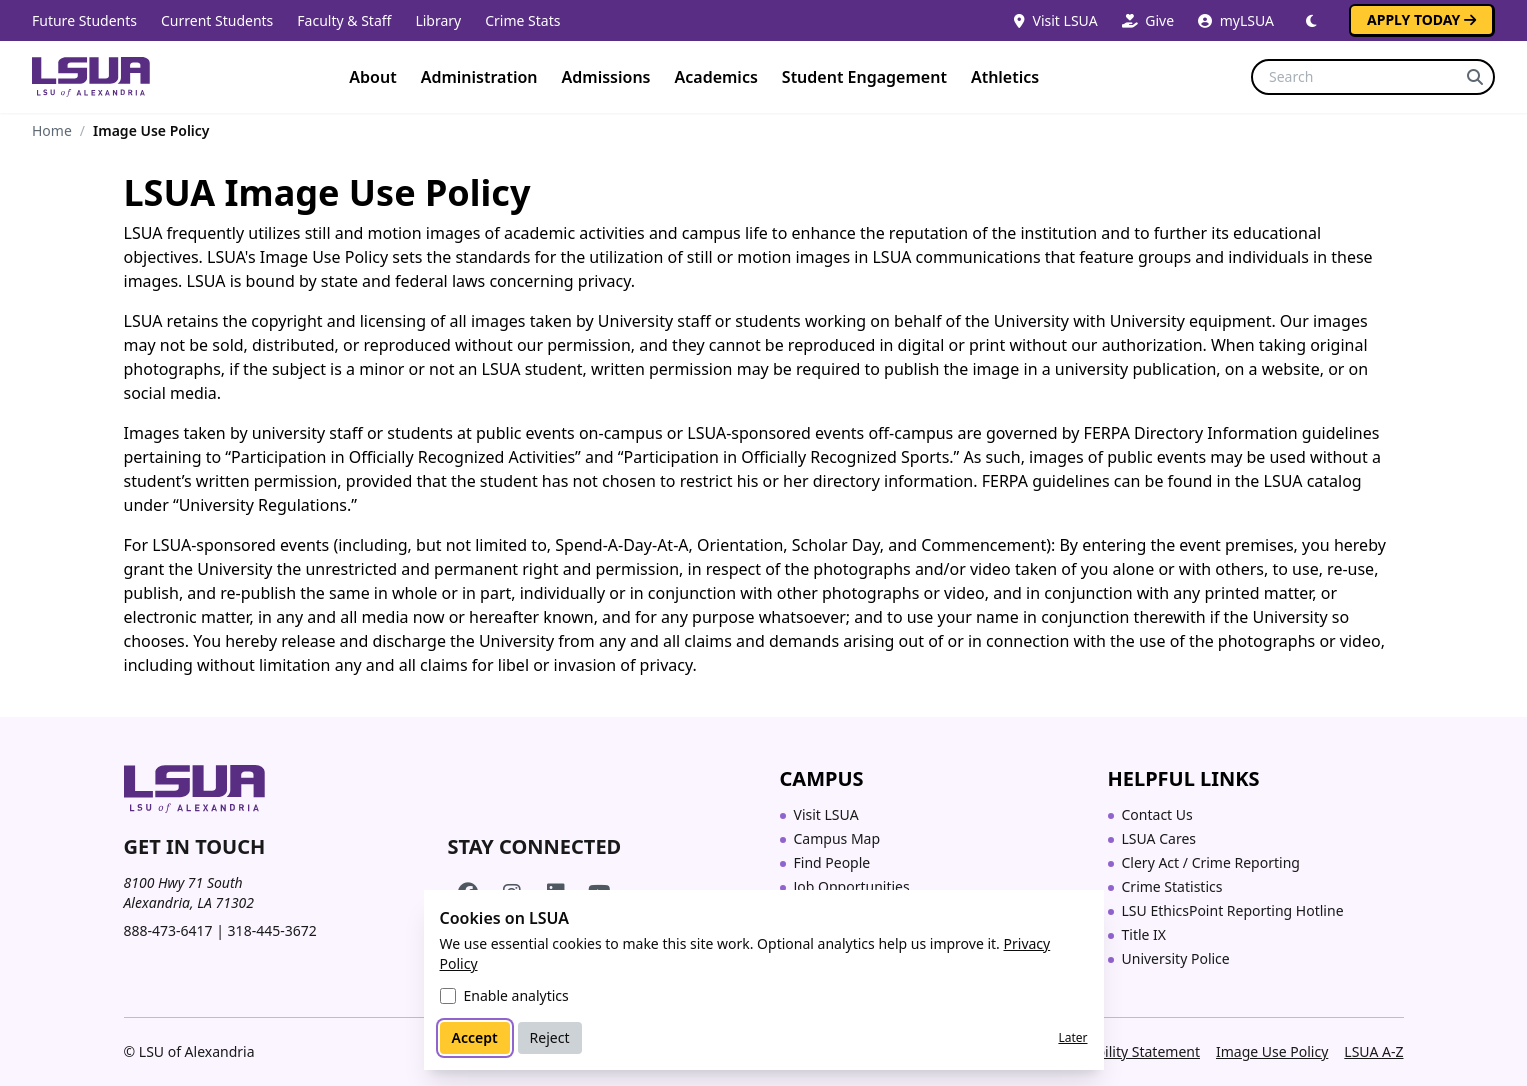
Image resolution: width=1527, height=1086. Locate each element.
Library (438, 20)
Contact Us (1157, 814)
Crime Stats (522, 20)
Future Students (84, 20)
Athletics (1005, 77)
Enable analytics (516, 995)
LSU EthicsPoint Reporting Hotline (1233, 910)
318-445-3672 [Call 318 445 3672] (272, 930)
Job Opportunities (852, 886)
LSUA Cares (1159, 838)
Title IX (1144, 934)
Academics (715, 77)
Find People (832, 862)
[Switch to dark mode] (1311, 21)
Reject (550, 1037)
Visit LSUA (1056, 20)
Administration (479, 77)
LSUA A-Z (1373, 1051)
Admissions (606, 77)
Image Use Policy (1272, 1051)
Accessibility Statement (1124, 1051)
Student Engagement (864, 77)
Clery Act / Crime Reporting (1211, 862)
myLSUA (1236, 20)
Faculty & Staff (344, 20)
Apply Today (1421, 19)
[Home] (91, 77)
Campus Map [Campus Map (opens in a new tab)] (837, 838)
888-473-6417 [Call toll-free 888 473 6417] (168, 930)
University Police (1176, 958)
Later (1072, 1037)
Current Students (217, 20)
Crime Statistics (1172, 886)
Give (1148, 20)
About (372, 77)
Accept (475, 1037)
